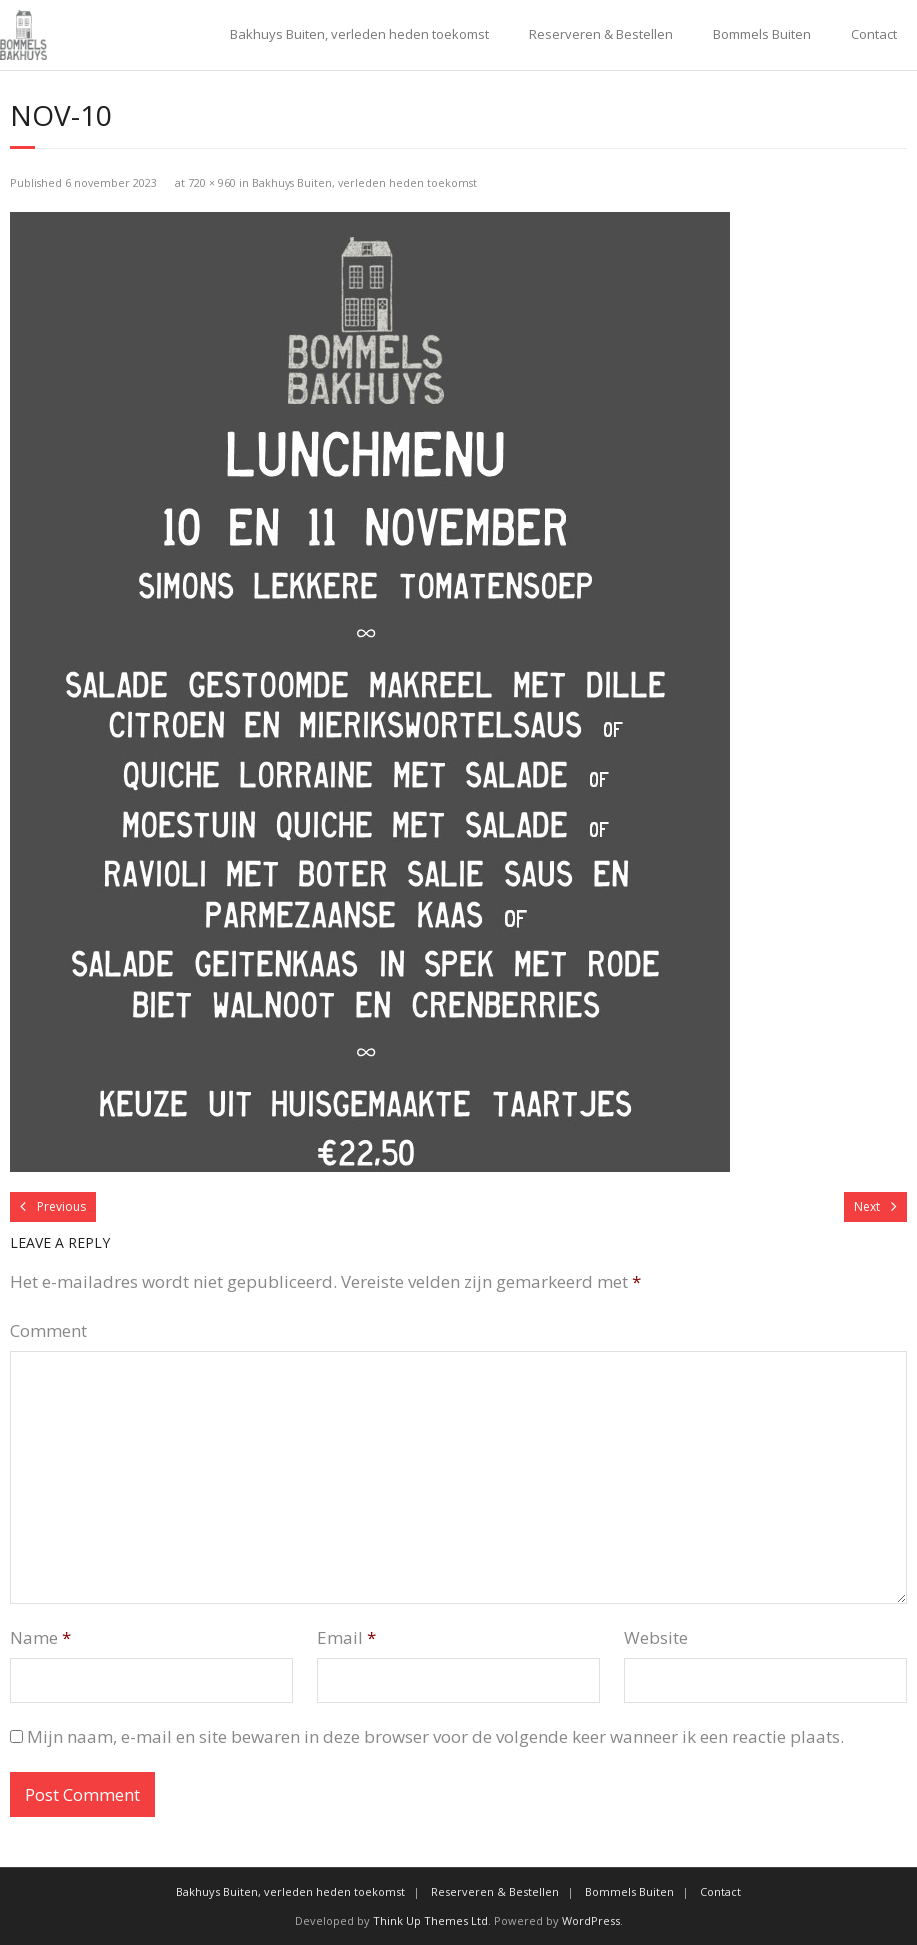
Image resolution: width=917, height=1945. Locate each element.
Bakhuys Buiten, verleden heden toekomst (359, 34)
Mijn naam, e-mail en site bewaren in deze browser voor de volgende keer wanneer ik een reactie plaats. (435, 1736)
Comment (48, 1330)
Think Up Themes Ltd (430, 1920)
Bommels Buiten (762, 34)
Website (656, 1637)
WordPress (591, 1920)
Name (40, 1637)
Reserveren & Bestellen (601, 34)
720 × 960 (212, 182)
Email (346, 1637)
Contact (874, 34)
